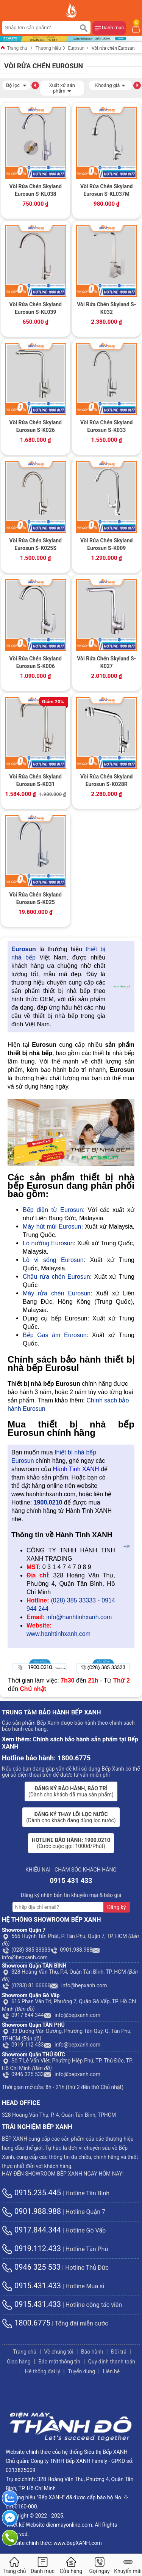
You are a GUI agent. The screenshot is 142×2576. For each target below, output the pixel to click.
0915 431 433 (71, 1880)
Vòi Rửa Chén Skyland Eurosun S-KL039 (35, 308)
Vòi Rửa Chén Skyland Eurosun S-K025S (35, 544)
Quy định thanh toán (111, 2362)
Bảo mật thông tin (59, 2362)
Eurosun (76, 48)
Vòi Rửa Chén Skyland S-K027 (106, 662)
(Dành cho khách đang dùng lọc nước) (70, 1817)
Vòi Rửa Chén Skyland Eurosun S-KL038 (35, 190)
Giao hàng (19, 2362)
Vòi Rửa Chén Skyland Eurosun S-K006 (35, 662)
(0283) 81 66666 (26, 1985)
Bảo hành (92, 2352)
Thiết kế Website (25, 2525)
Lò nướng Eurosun (48, 1243)
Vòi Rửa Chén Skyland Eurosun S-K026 (35, 426)
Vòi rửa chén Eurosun (113, 48)
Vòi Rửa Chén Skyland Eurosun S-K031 (35, 780)
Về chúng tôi (58, 2352)
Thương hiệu (48, 48)
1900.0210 (48, 1502)
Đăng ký (116, 1907)
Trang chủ (13, 48)
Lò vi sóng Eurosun (53, 1260)
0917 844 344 (23, 2015)
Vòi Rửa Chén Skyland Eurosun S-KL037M (106, 190)
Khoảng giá (110, 84)
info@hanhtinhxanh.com (79, 1617)
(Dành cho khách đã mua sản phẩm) (71, 1791)
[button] (35, 85)
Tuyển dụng (81, 2371)
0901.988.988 (71, 1950)
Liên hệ (111, 2371)
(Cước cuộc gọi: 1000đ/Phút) (71, 1843)
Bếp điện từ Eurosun (53, 1210)
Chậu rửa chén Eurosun (56, 1276)
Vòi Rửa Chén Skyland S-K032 (106, 308)
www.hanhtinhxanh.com (59, 1634)
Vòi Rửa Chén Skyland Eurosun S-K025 (35, 898)
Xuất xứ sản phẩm (62, 88)
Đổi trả (118, 2352)
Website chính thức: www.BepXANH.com (54, 2543)
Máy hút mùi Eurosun (52, 1226)
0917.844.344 (31, 2229)
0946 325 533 (23, 2074)
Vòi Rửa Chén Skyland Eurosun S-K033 (106, 426)
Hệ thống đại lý (42, 2371)
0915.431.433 (31, 2285)
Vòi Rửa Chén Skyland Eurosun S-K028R (106, 780)
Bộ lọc (16, 84)
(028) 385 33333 (73, 1600)
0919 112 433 (23, 2045)
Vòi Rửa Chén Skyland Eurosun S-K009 (106, 544)
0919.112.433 (31, 2248)
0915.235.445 (31, 2192)
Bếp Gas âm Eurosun (55, 1335)
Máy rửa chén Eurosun (57, 1293)
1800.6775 (26, 2322)
